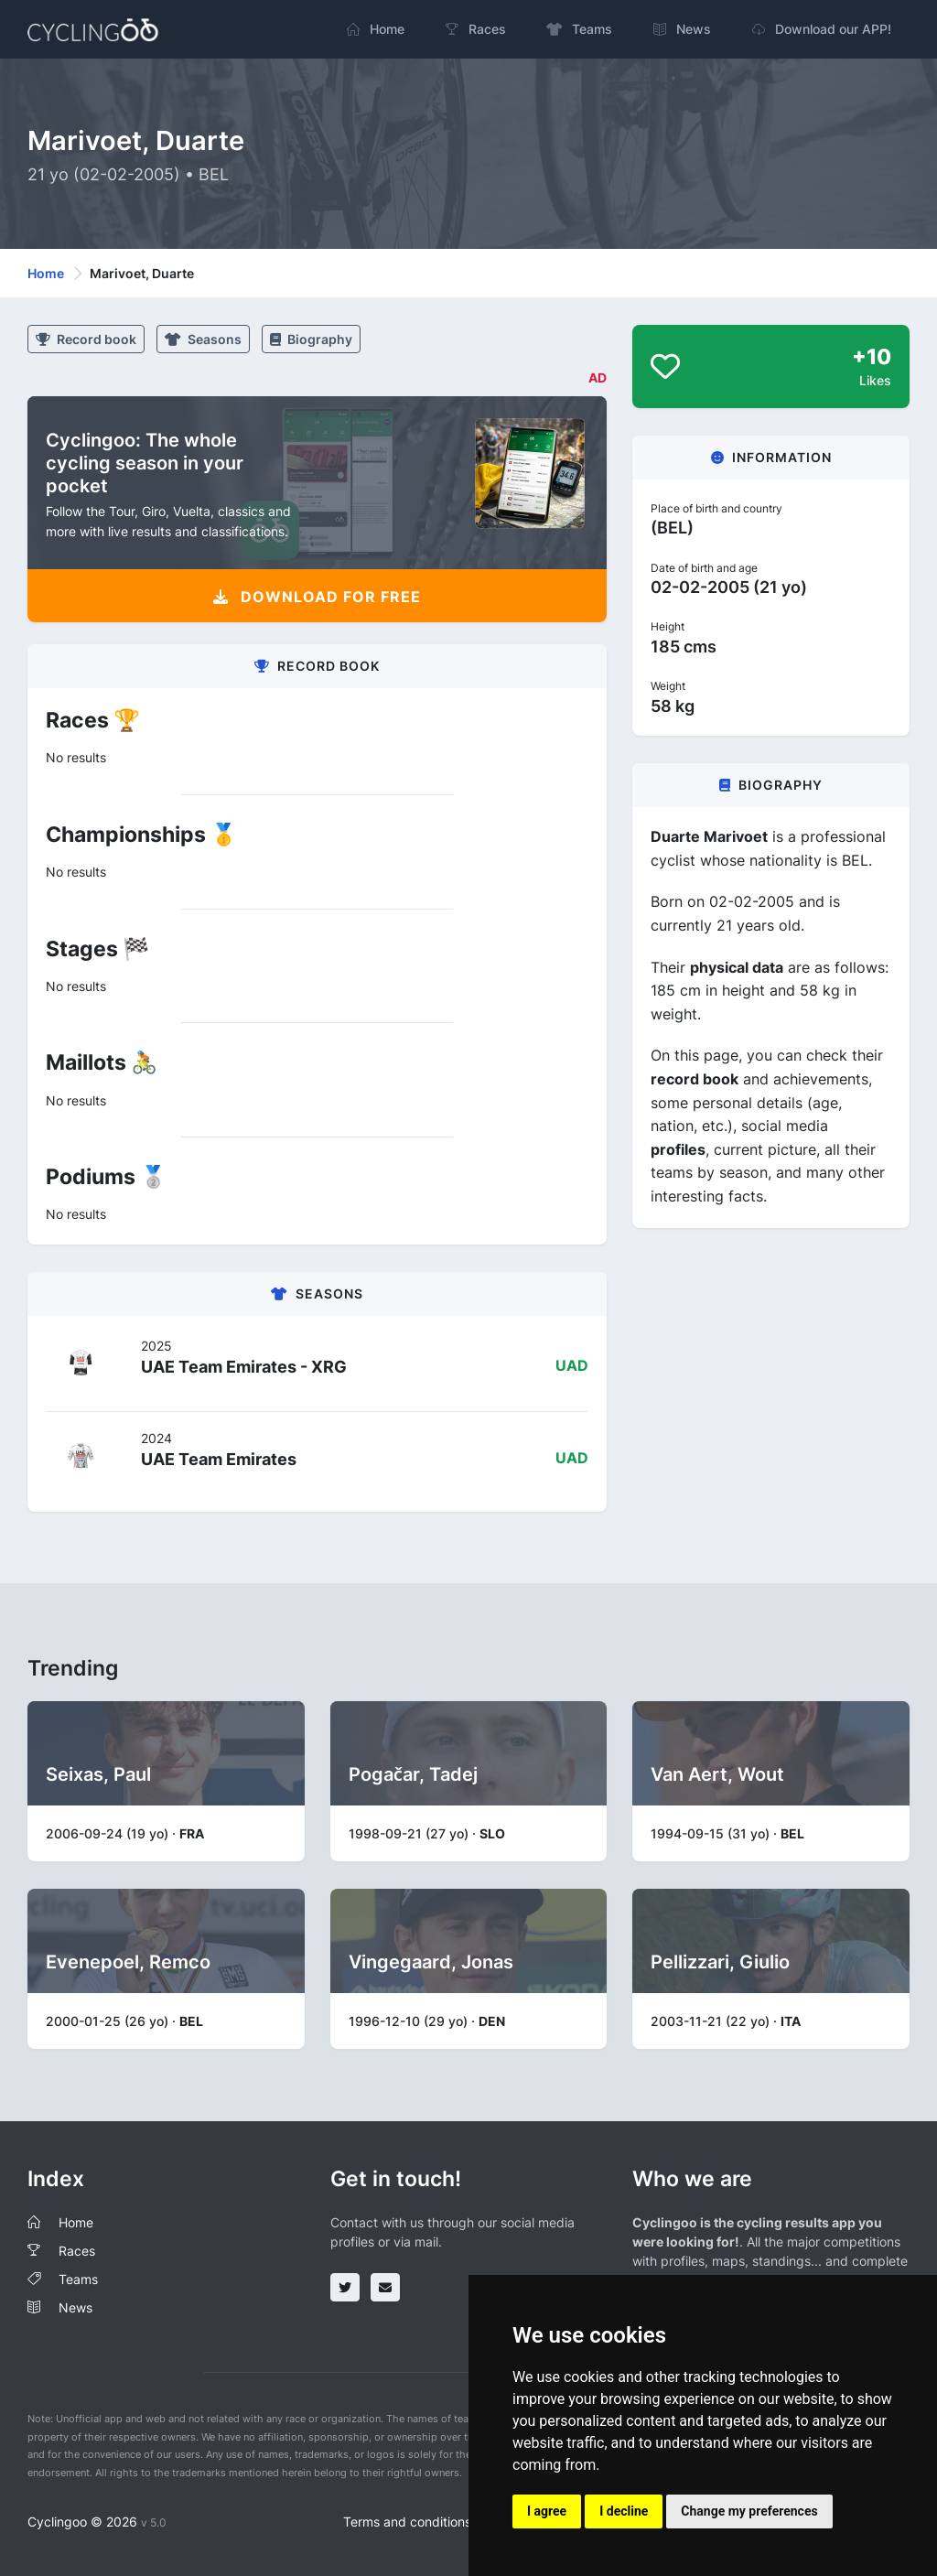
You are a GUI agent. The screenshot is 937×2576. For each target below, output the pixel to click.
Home (45, 273)
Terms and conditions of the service (449, 2521)
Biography (311, 339)
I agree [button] (546, 2511)
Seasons (203, 339)
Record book (86, 339)
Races (77, 2250)
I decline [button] (623, 2511)
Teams (78, 2279)
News (75, 2307)
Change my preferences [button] (749, 2511)
